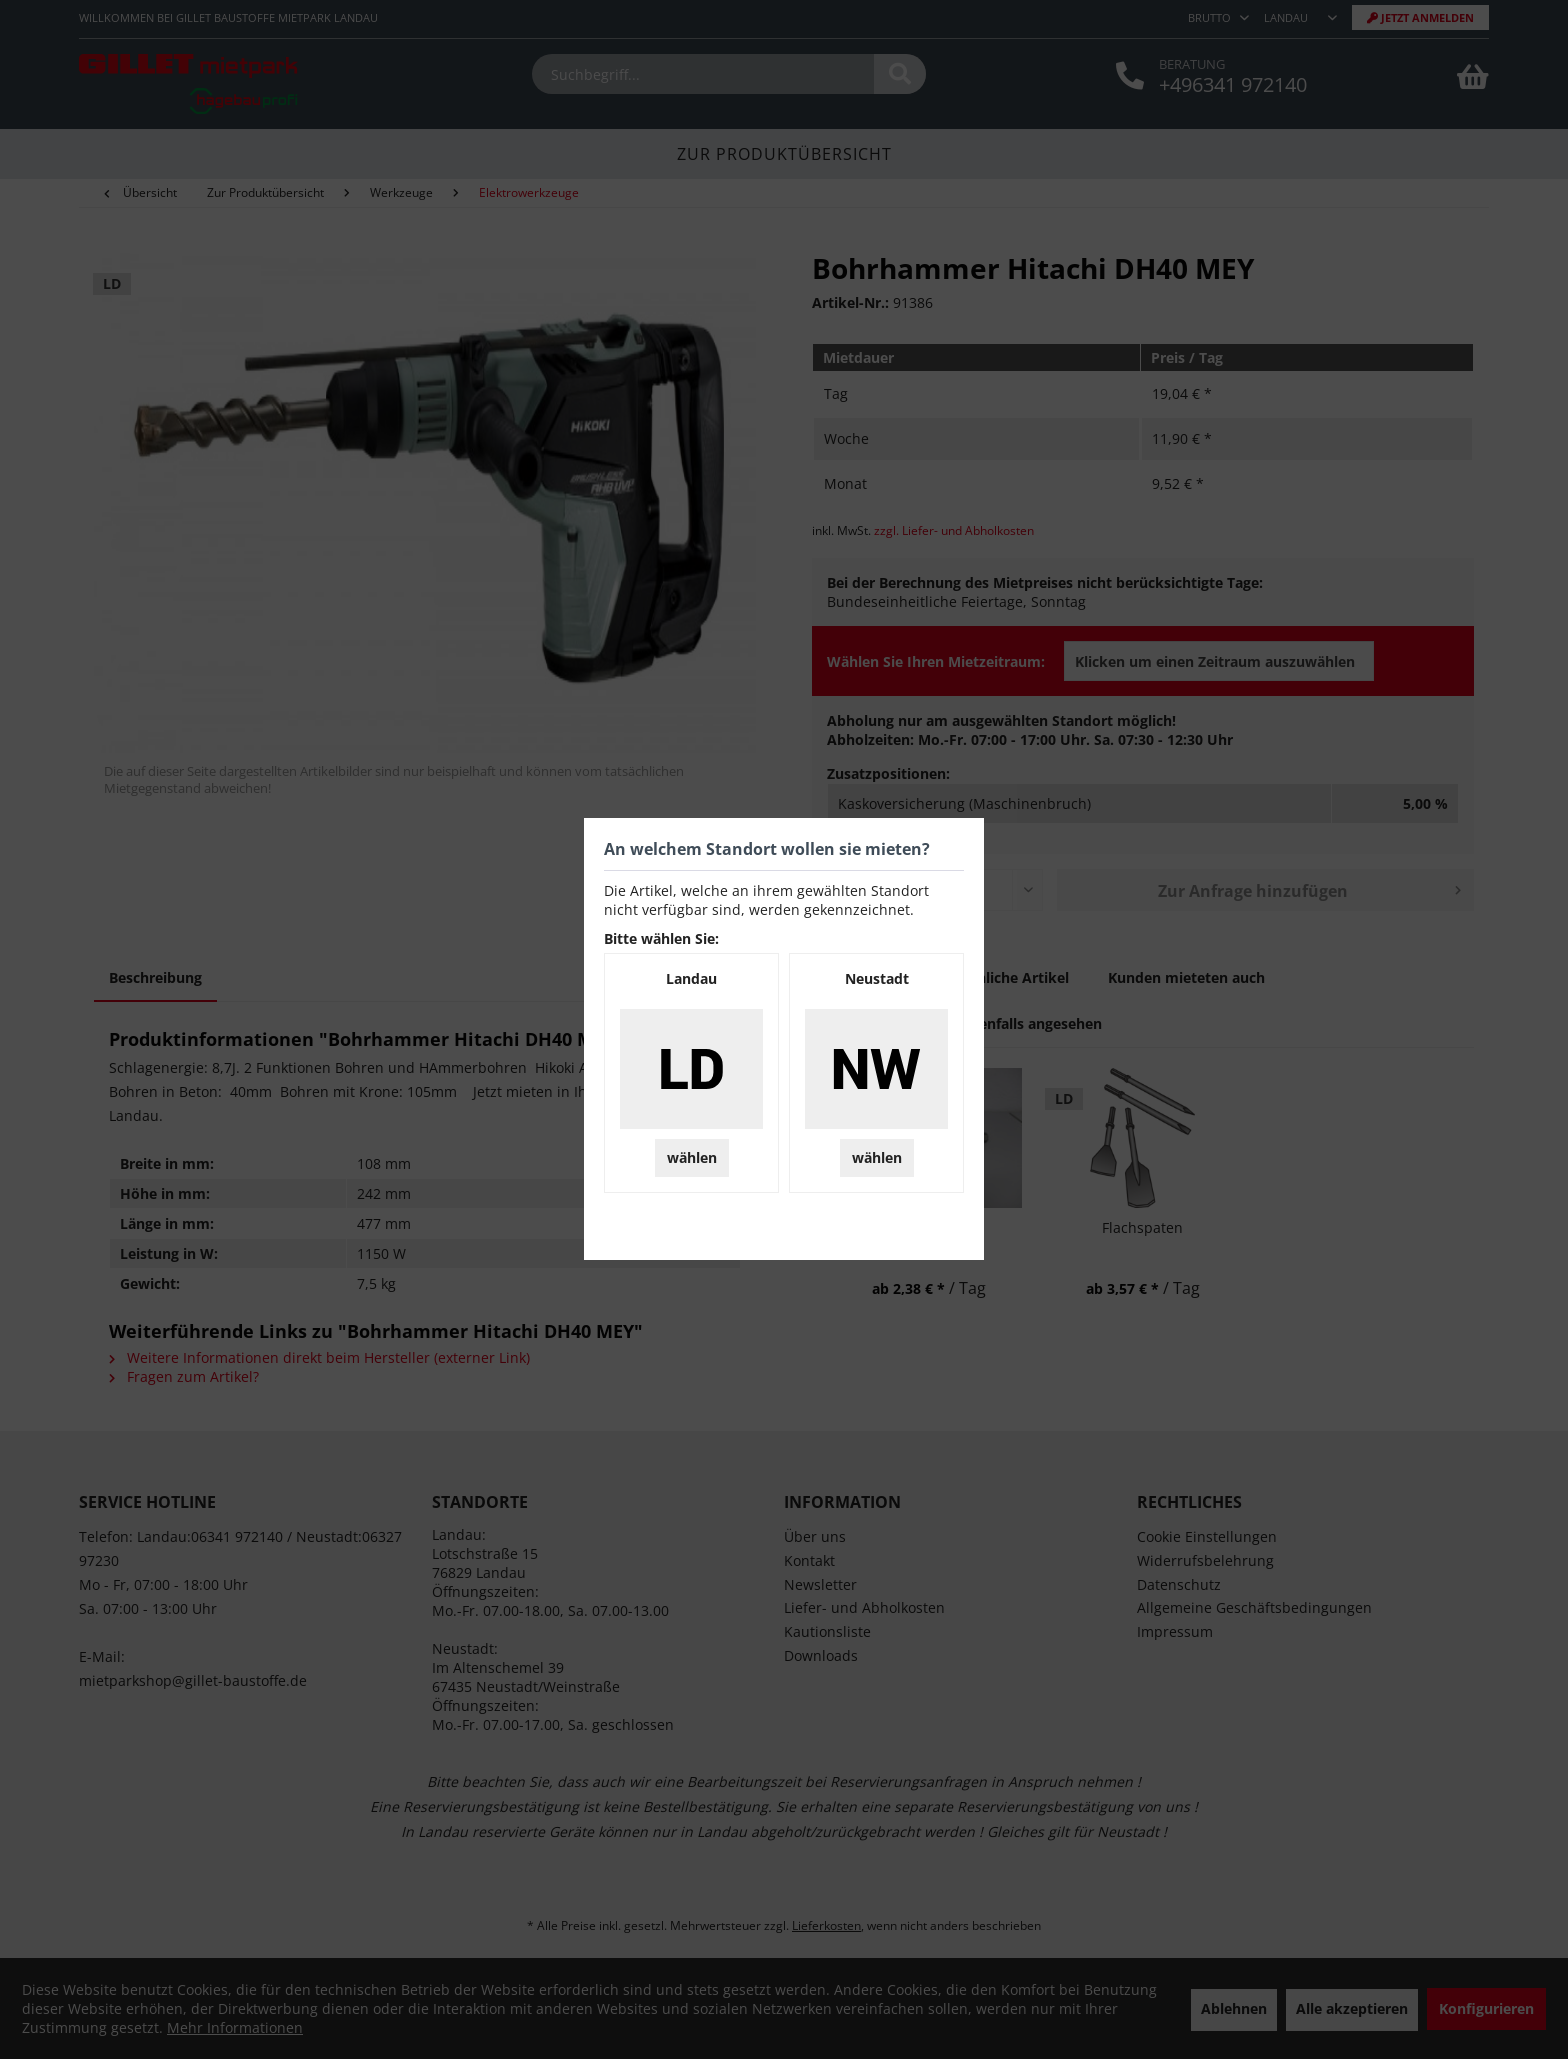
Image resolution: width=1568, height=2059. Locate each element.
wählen (692, 1157)
